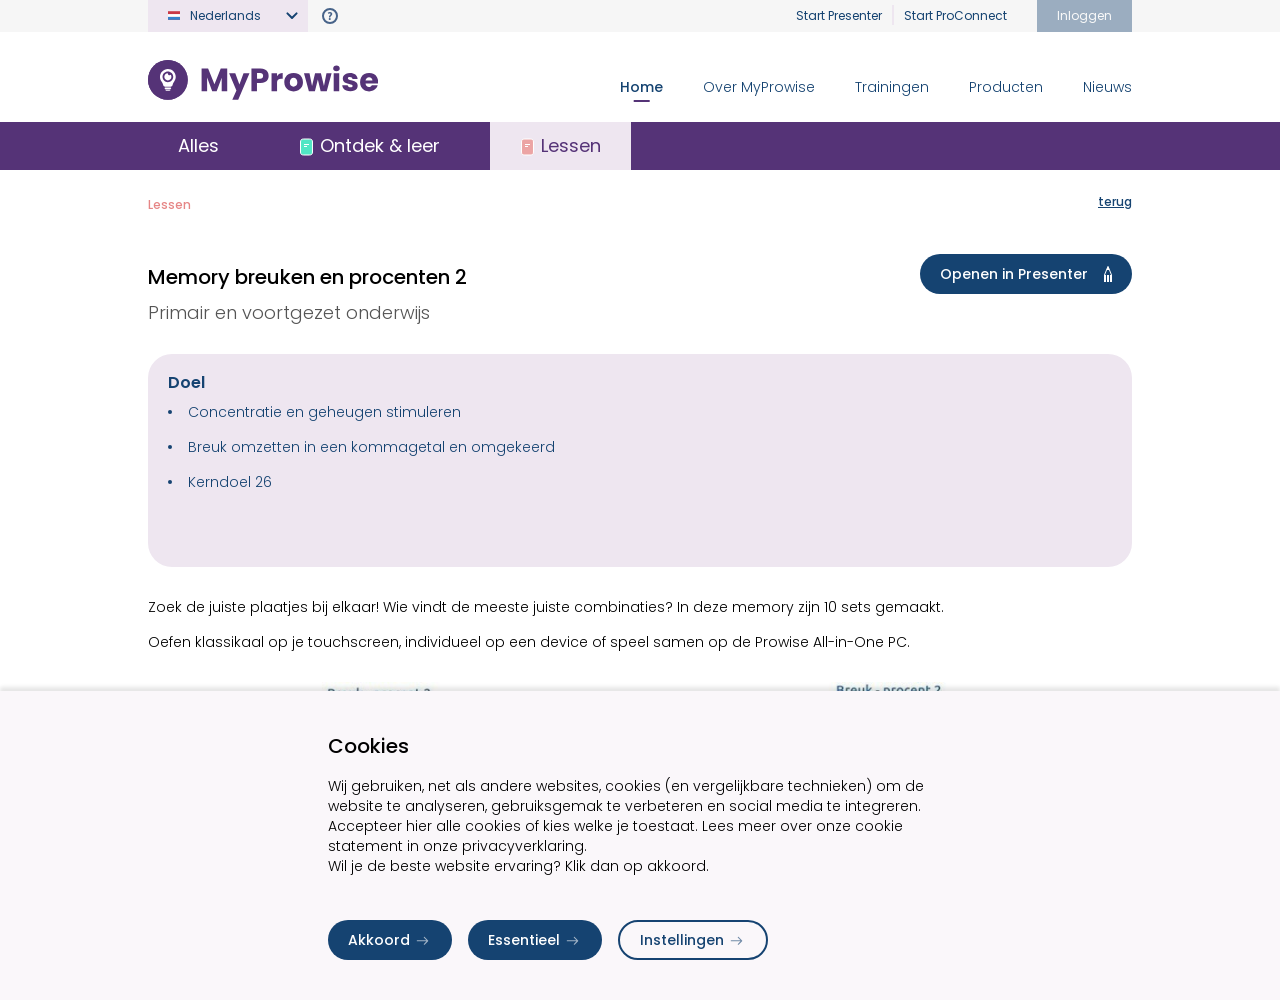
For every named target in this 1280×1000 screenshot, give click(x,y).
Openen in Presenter (1030, 274)
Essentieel (535, 940)
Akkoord (390, 940)
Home (641, 87)
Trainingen (892, 87)
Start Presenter (839, 15)
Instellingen (693, 940)
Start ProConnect (955, 15)
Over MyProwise (759, 87)
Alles (198, 145)
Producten (1006, 87)
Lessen (169, 204)
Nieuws (1107, 87)
